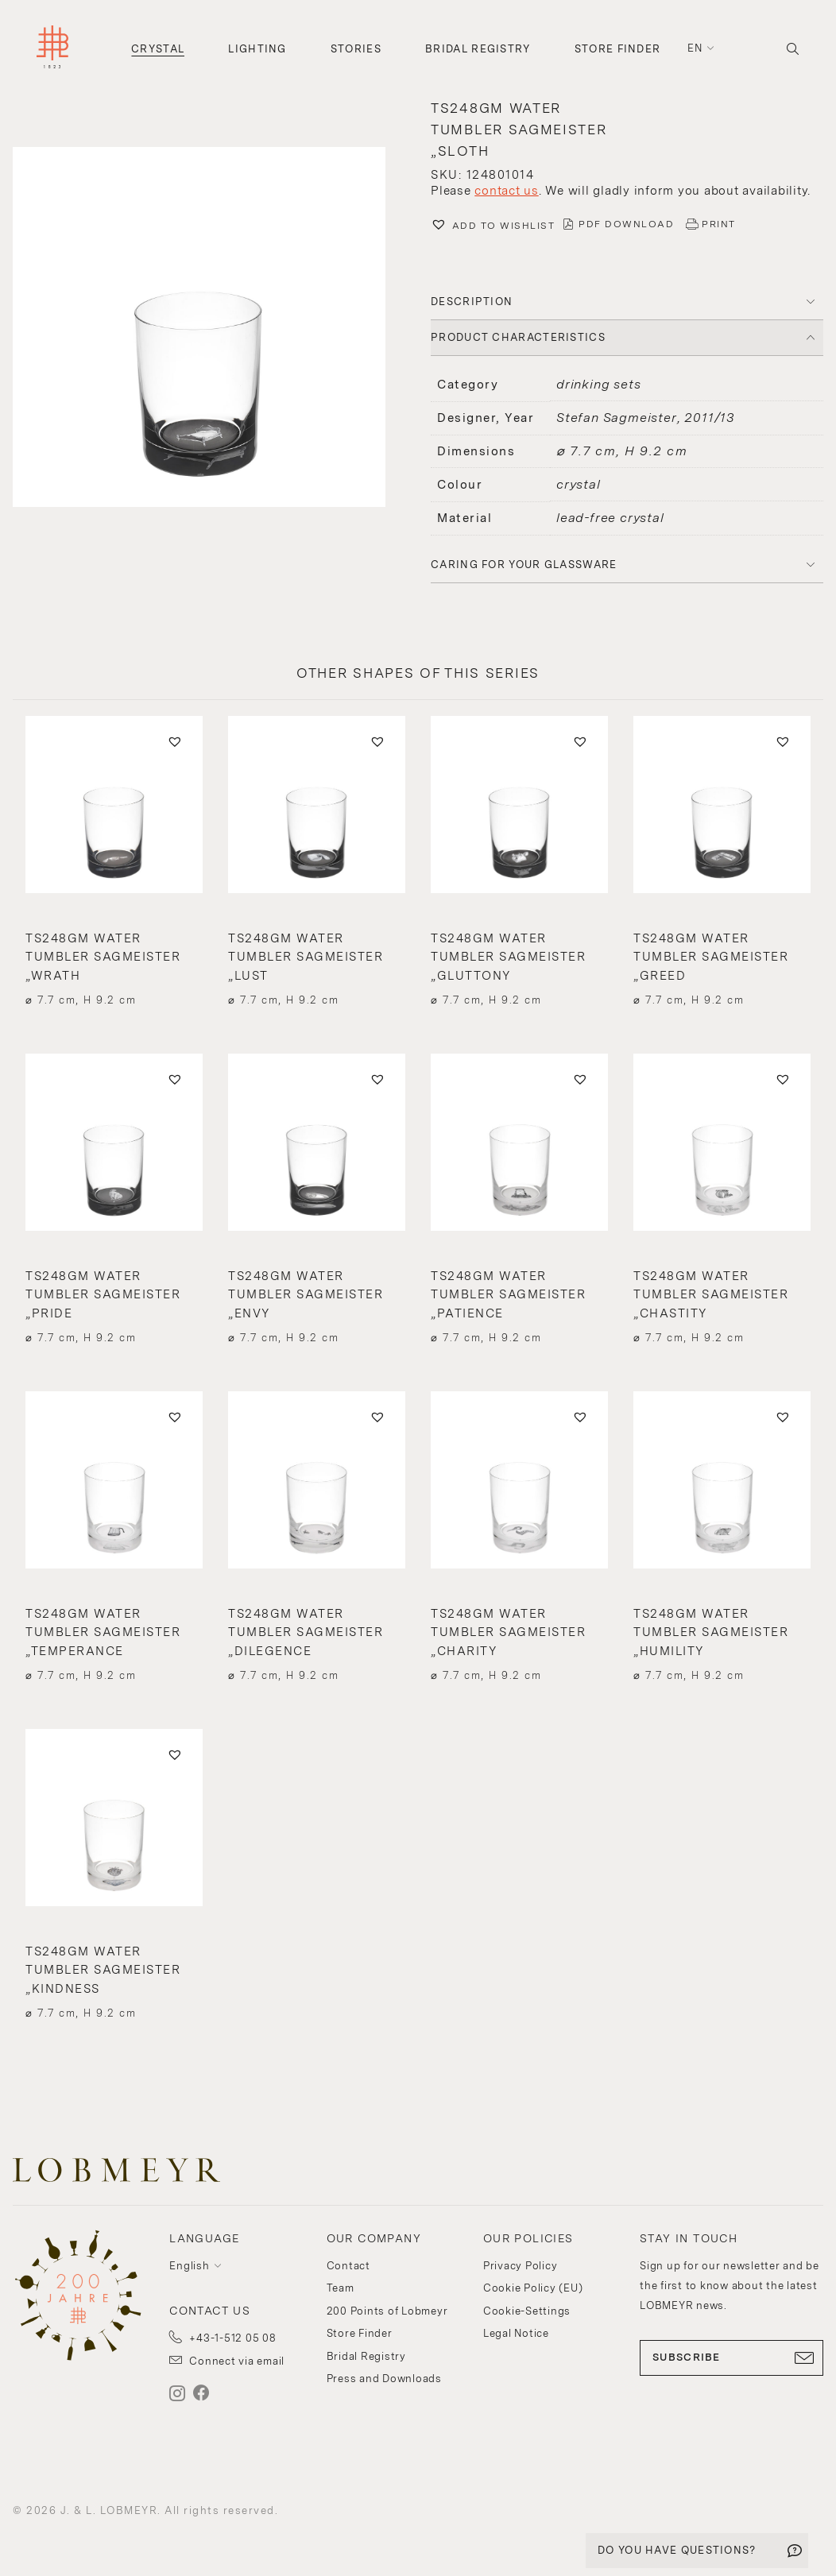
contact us (506, 191)
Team (340, 2288)
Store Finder (618, 49)
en (695, 48)
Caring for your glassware (524, 565)
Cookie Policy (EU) (533, 2288)
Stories (356, 49)
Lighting (257, 49)
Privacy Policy (520, 2266)
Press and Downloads (384, 2379)
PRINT (719, 224)
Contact (348, 2266)
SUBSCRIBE (731, 2357)
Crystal (157, 49)
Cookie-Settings (527, 2311)
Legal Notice (516, 2333)
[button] (209, 329)
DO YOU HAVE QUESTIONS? (677, 2550)
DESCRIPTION (472, 301)
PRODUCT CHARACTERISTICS (518, 337)
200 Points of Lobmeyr (387, 2311)
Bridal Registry (478, 49)
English (189, 2266)
